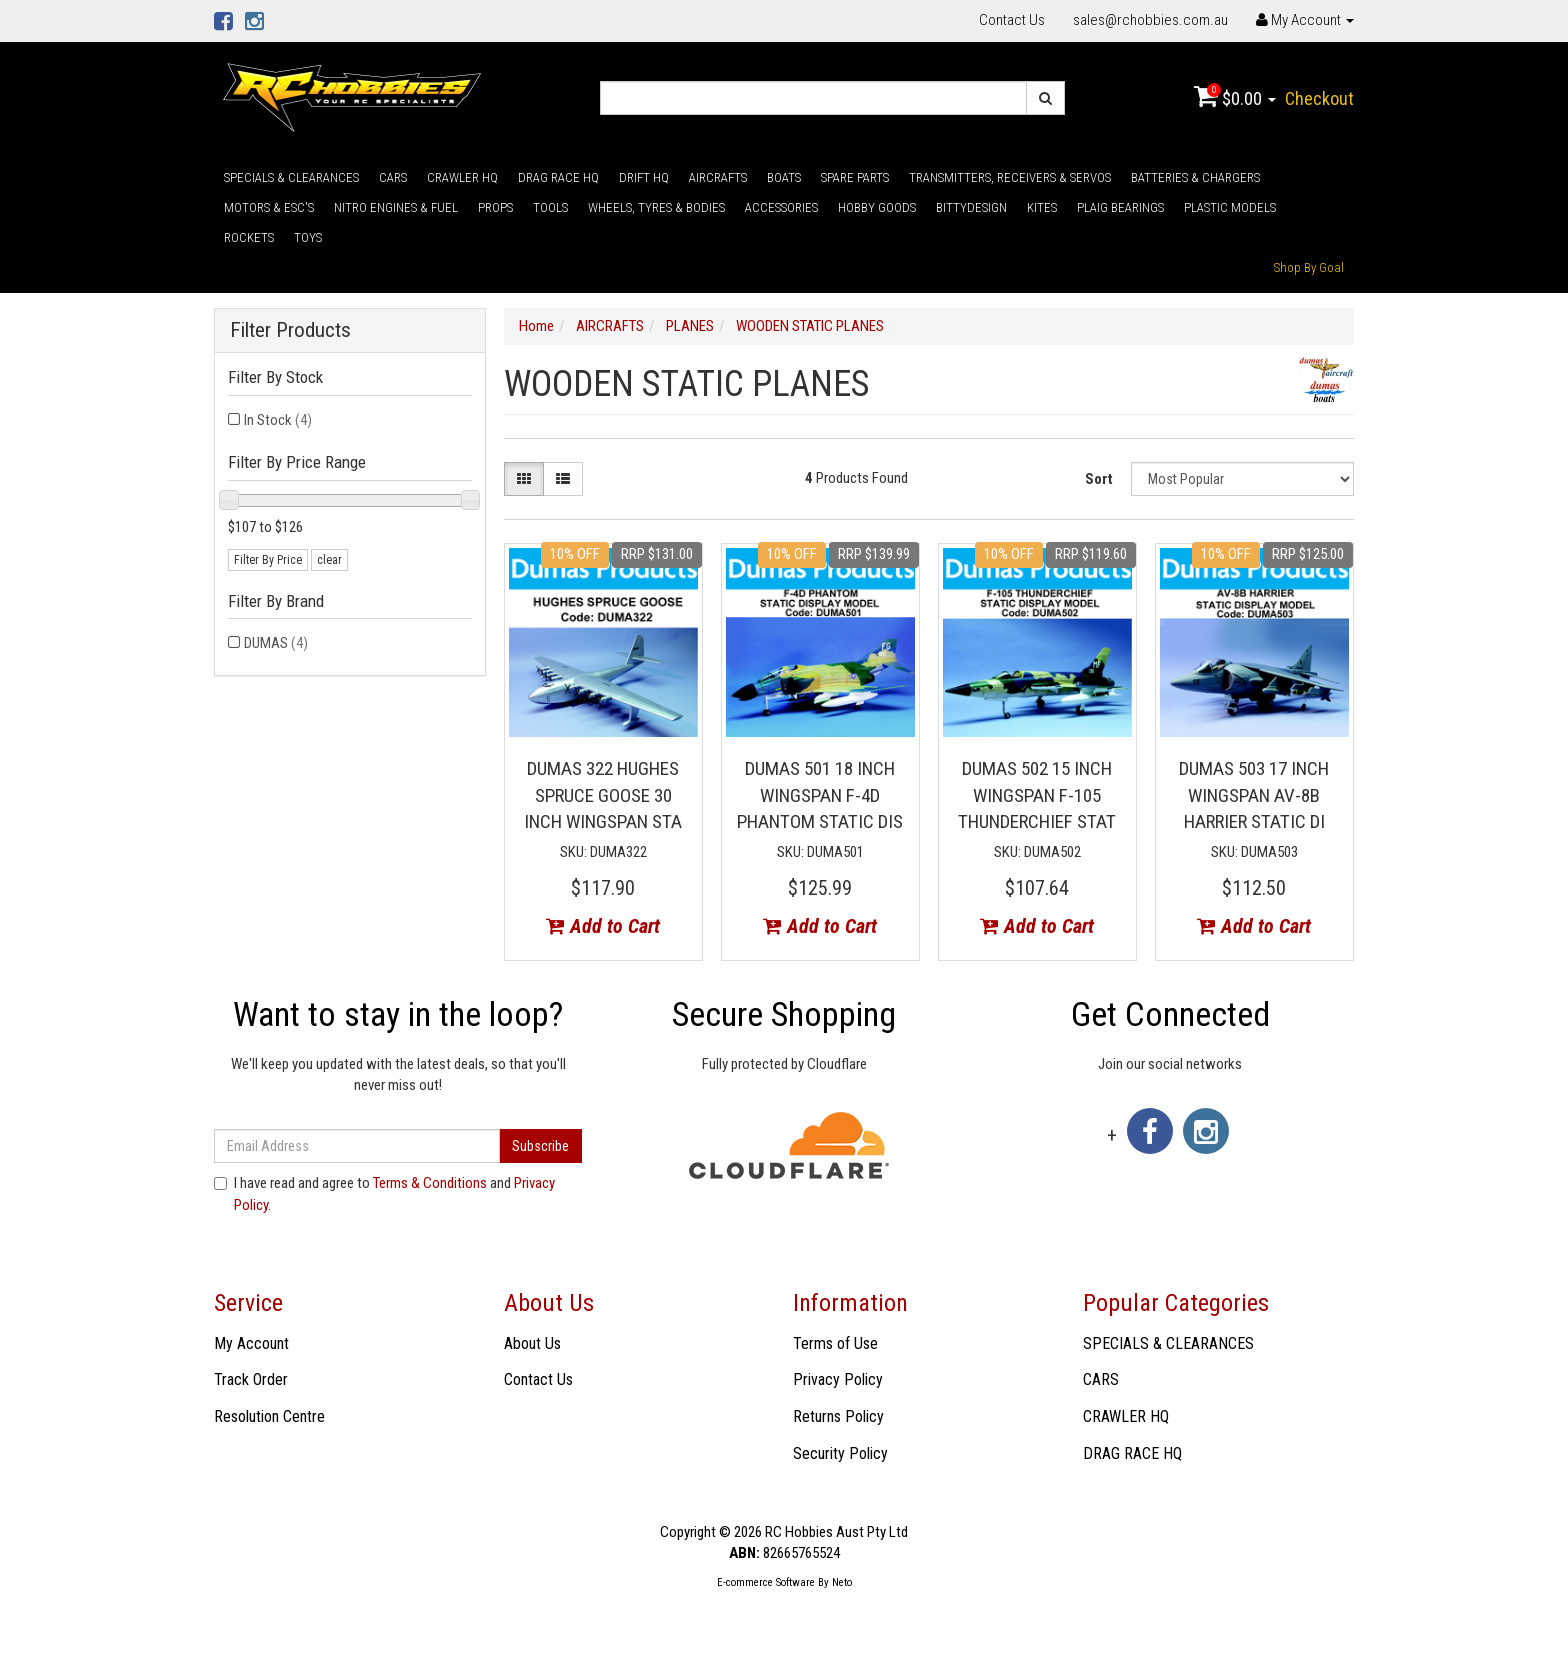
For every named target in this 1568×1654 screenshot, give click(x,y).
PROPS (495, 207)
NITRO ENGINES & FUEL (396, 207)
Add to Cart (603, 926)
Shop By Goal (1309, 267)
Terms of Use (835, 1343)
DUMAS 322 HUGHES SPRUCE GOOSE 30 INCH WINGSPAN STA (603, 795)
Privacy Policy (838, 1379)
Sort (1099, 479)
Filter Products (290, 330)
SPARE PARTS (855, 177)
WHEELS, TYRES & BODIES (656, 207)
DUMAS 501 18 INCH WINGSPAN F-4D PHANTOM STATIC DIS (820, 795)
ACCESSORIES (781, 207)
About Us (532, 1343)
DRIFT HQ (644, 177)
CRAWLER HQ (462, 177)
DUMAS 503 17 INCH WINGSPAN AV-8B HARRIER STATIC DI (1254, 795)
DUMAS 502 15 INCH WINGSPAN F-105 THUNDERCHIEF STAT (1037, 795)
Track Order (251, 1379)
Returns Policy (838, 1416)
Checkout (1319, 98)
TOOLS (550, 207)
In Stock (278, 420)
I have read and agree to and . (384, 1193)
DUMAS (276, 643)
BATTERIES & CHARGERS (1195, 177)
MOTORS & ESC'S (269, 207)
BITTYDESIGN (971, 207)
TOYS (308, 237)
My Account (251, 1343)
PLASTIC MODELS (1230, 207)
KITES (1042, 207)
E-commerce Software (766, 1582)
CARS (393, 177)
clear (329, 560)
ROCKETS (249, 237)
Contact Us (1012, 20)
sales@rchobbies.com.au (1150, 20)
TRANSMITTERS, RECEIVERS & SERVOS (1010, 177)
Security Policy (840, 1453)
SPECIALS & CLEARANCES (291, 177)
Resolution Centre (269, 1416)
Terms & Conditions (430, 1183)
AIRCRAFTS (718, 177)
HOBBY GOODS (877, 207)
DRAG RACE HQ (558, 177)
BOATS (784, 177)
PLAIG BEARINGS (1120, 207)
